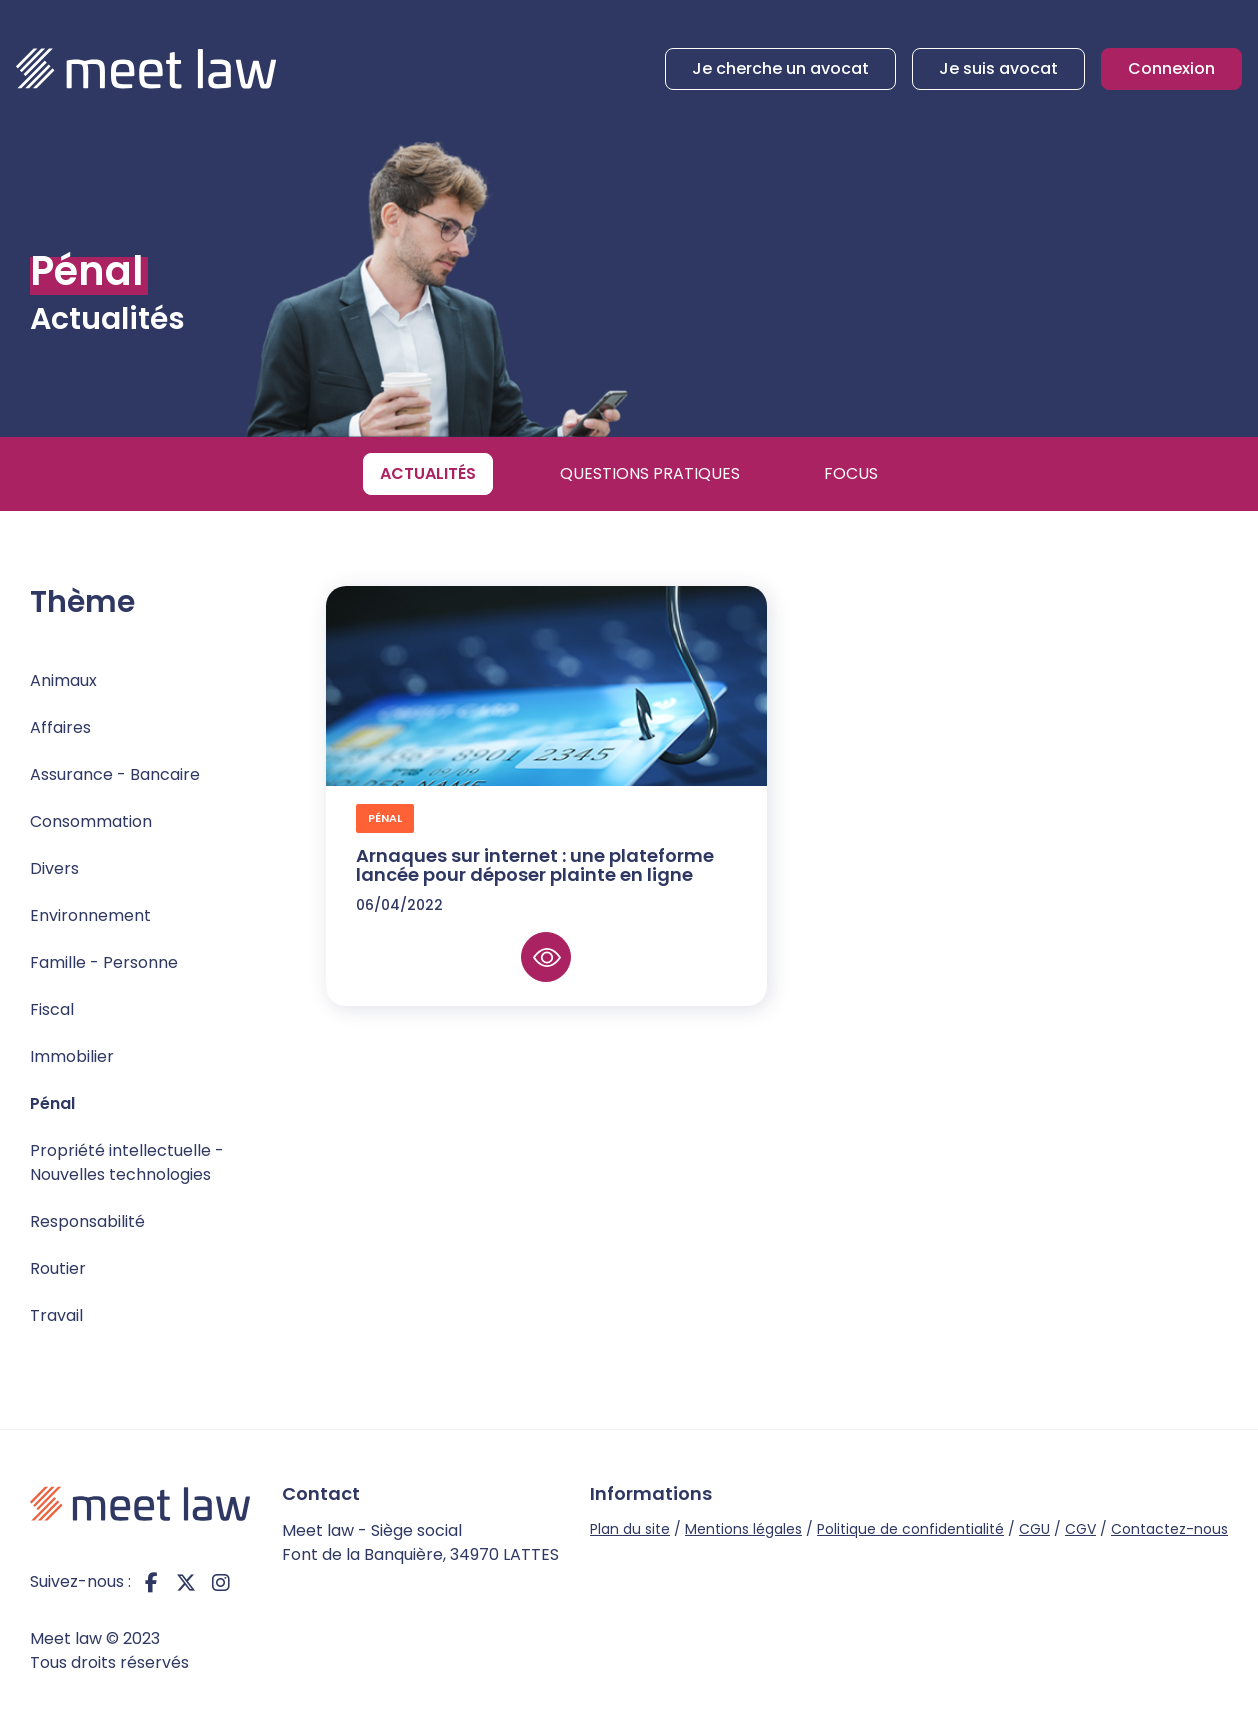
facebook (151, 1582)
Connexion (1171, 68)
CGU (1034, 1529)
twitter (186, 1582)
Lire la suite (546, 957)
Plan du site (630, 1529)
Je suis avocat (998, 68)
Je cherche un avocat (780, 68)
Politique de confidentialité (910, 1529)
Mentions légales (743, 1529)
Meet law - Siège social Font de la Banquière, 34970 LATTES (420, 1542)
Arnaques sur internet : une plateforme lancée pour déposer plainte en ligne (535, 865)
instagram (221, 1582)
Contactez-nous (1169, 1529)
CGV (1080, 1529)
